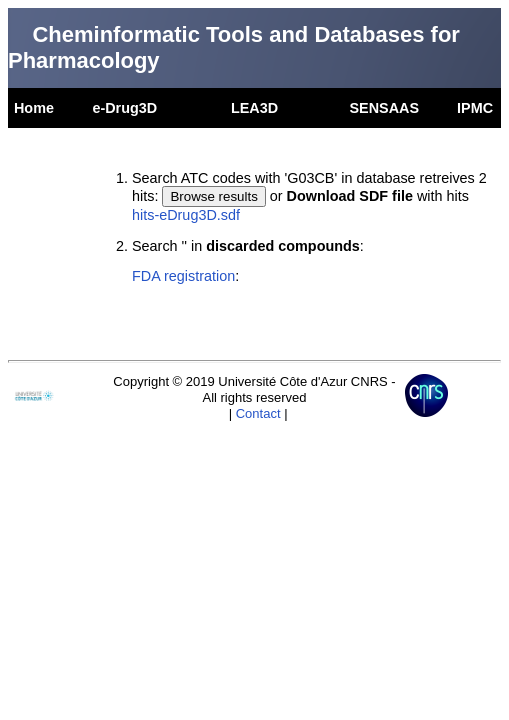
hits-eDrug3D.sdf (186, 215)
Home (34, 108)
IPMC (475, 108)
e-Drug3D (124, 108)
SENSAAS (384, 108)
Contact (258, 413)
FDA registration (183, 276)
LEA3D (254, 108)
